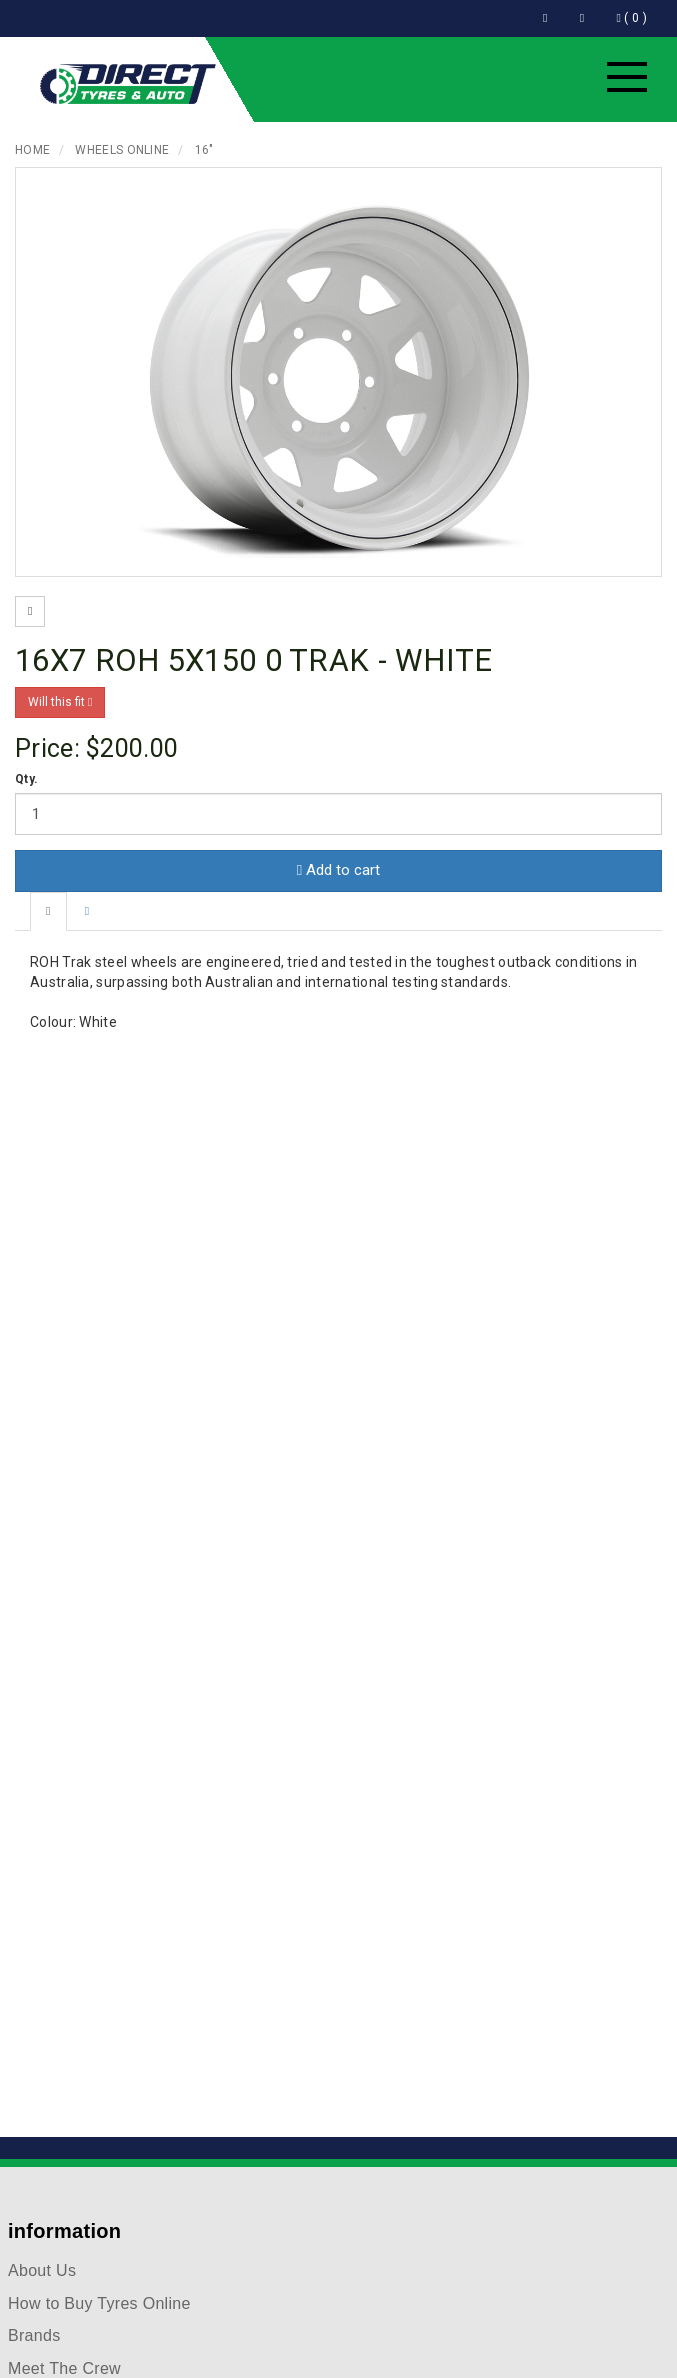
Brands (34, 2335)
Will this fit (60, 702)
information (64, 2231)
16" (204, 150)
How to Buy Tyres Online (99, 2303)
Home (32, 150)
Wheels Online (122, 150)
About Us (42, 2270)
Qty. (26, 779)
